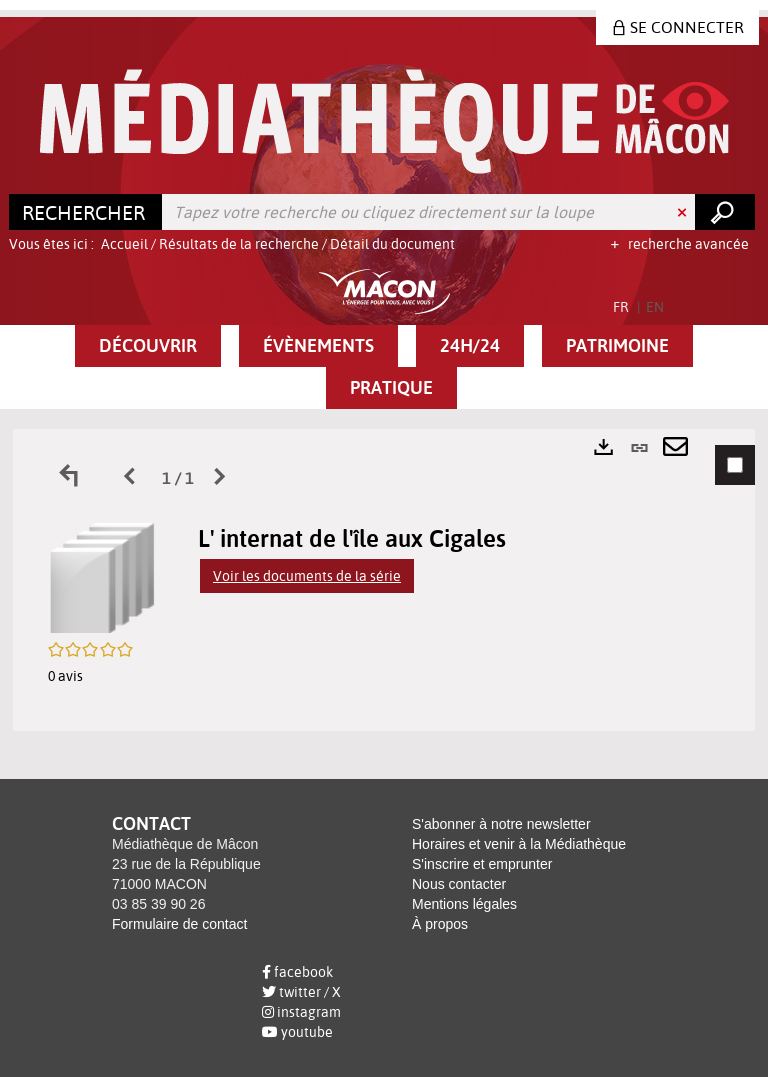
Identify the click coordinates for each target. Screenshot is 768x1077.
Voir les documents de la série (307, 576)
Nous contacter (459, 884)
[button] (148, 346)
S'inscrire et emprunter (482, 864)
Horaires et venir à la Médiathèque (519, 844)
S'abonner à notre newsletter (501, 824)
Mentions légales (464, 904)
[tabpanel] (384, 580)
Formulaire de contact (179, 924)
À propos (440, 924)
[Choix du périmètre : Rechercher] (86, 212)
